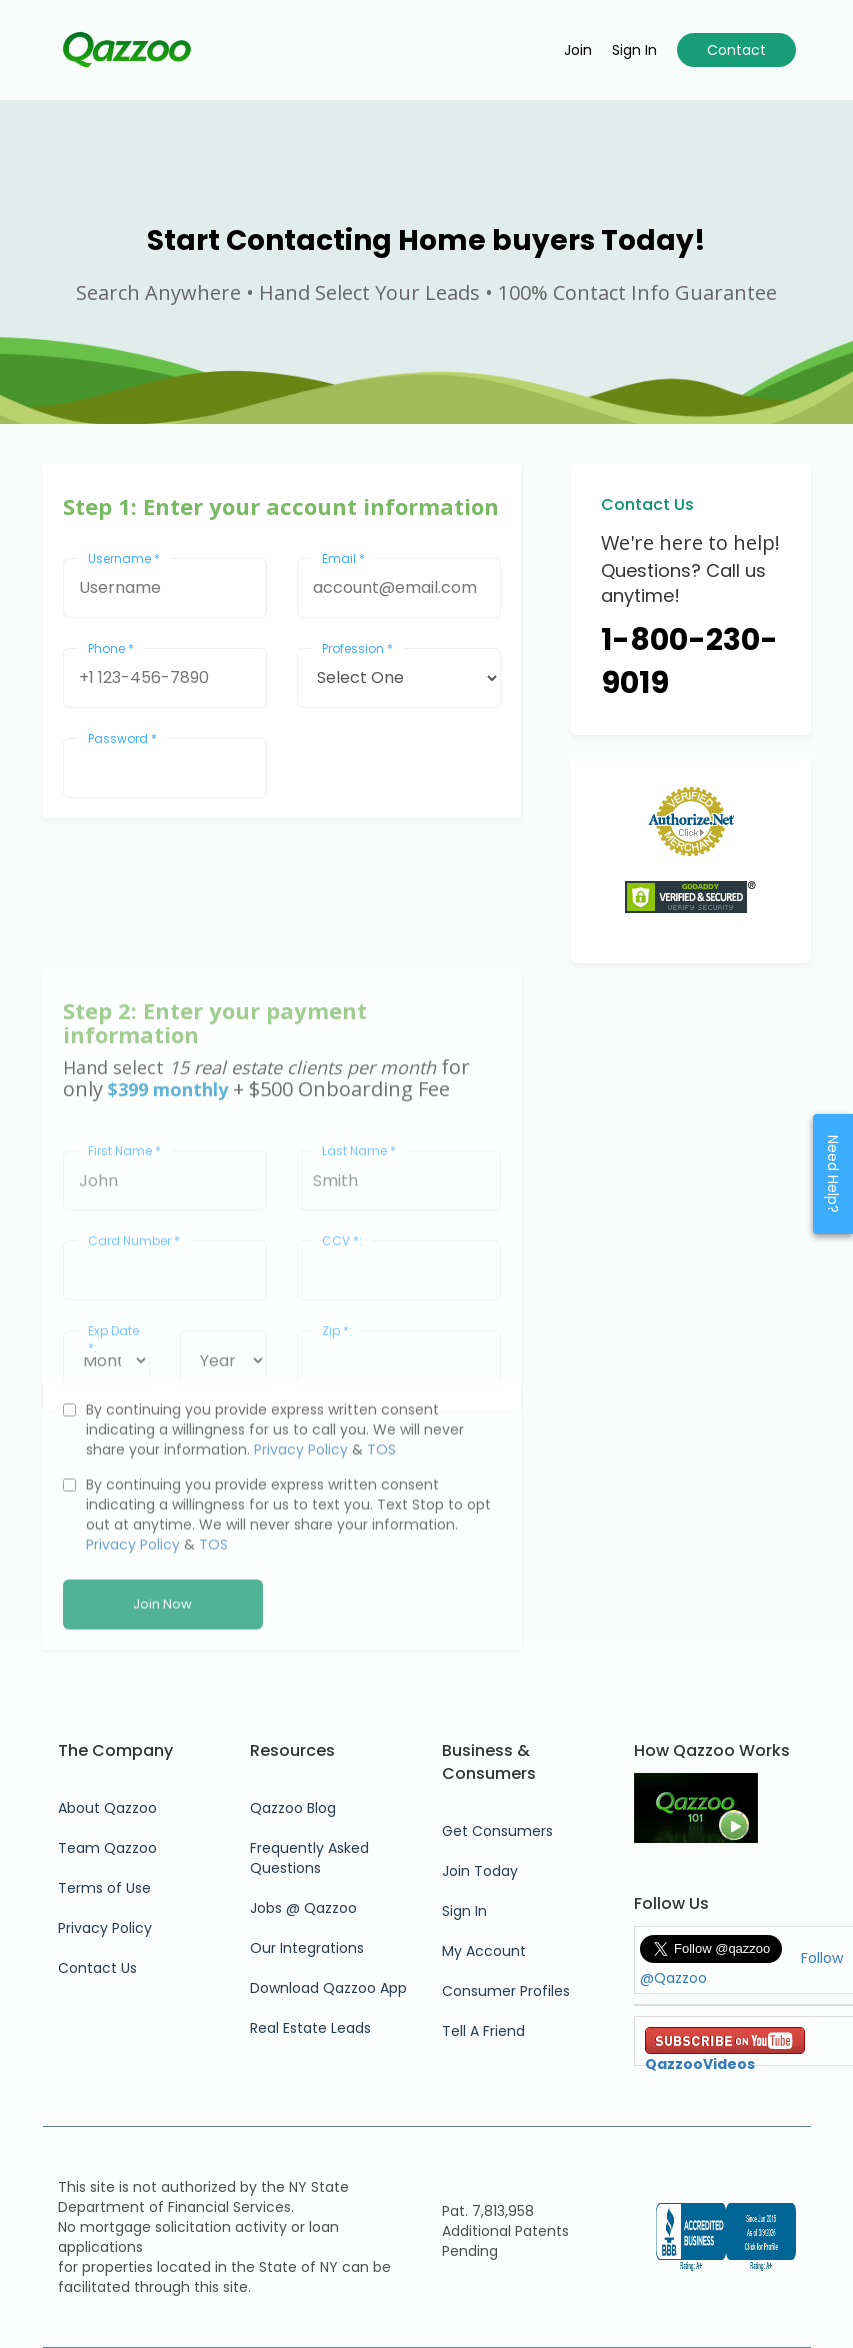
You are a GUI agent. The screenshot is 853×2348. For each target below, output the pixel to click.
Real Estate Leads (310, 2028)
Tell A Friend (483, 2031)
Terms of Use (104, 1888)
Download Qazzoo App (328, 1988)
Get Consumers (497, 1831)
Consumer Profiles (506, 1991)
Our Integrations (307, 1948)
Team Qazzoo (107, 1848)
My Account (484, 1951)
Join (578, 50)
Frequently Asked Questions (309, 1858)
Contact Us (97, 1968)
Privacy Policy (301, 1540)
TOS (381, 1540)
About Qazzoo (107, 1808)
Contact (736, 50)
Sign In (464, 1911)
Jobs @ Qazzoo (303, 1908)
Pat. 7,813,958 (488, 2211)
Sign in (634, 50)
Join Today (480, 1871)
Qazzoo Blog (293, 1808)
